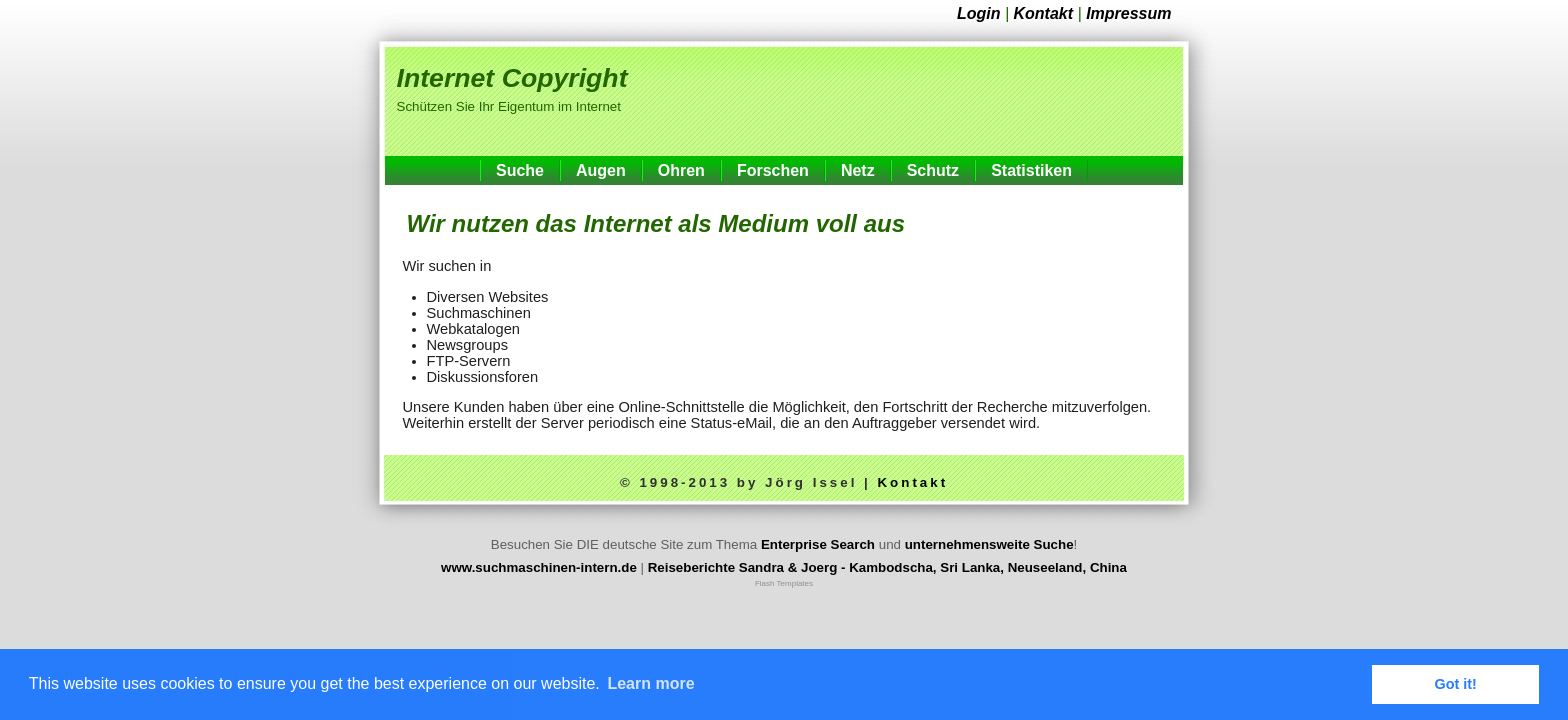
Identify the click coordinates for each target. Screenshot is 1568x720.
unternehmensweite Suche (989, 544)
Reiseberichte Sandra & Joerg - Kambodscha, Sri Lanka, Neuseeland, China (887, 567)
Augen (601, 170)
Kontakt (1044, 13)
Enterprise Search (818, 544)
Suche (520, 170)
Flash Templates (784, 583)
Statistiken (1031, 170)
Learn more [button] (650, 683)
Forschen (773, 170)
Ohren (681, 170)
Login (979, 13)
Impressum (1128, 13)
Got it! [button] (1456, 684)
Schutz (933, 170)
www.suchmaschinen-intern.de (539, 567)
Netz (858, 170)
